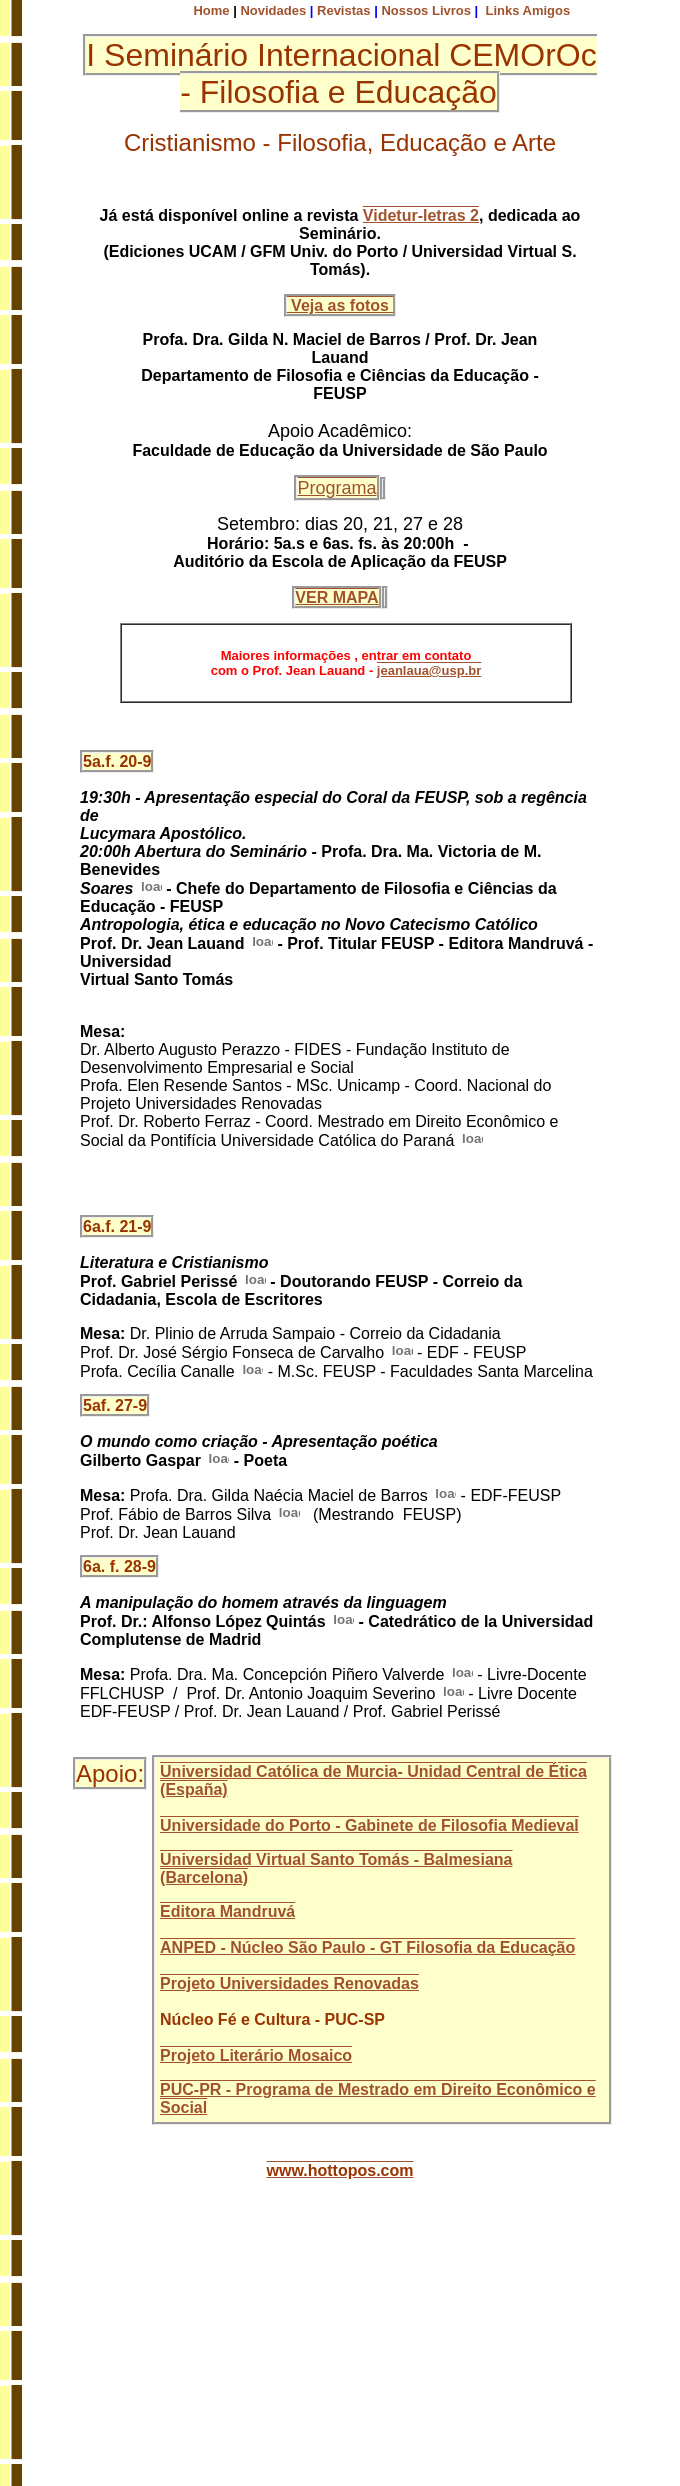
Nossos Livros (426, 10)
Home (211, 10)
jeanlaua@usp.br (429, 670)
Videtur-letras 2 (421, 215)
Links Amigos (527, 10)
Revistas (343, 10)
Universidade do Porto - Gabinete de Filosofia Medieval (369, 1825)
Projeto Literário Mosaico (256, 2055)
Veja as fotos (340, 305)
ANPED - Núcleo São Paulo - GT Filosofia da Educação (367, 1947)
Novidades (273, 10)
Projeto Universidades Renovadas (289, 1983)
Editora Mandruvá (227, 1911)
